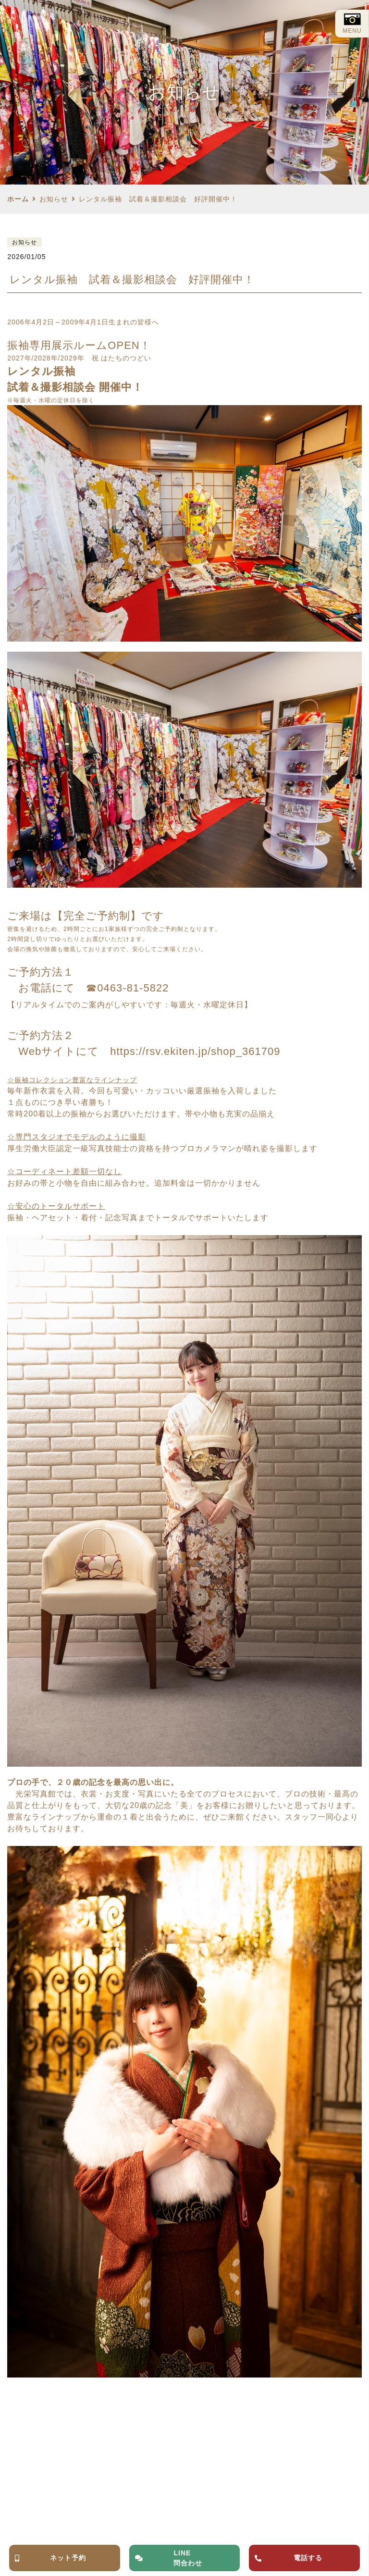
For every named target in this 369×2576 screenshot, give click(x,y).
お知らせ (53, 199)
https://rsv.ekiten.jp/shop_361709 (195, 1051)
